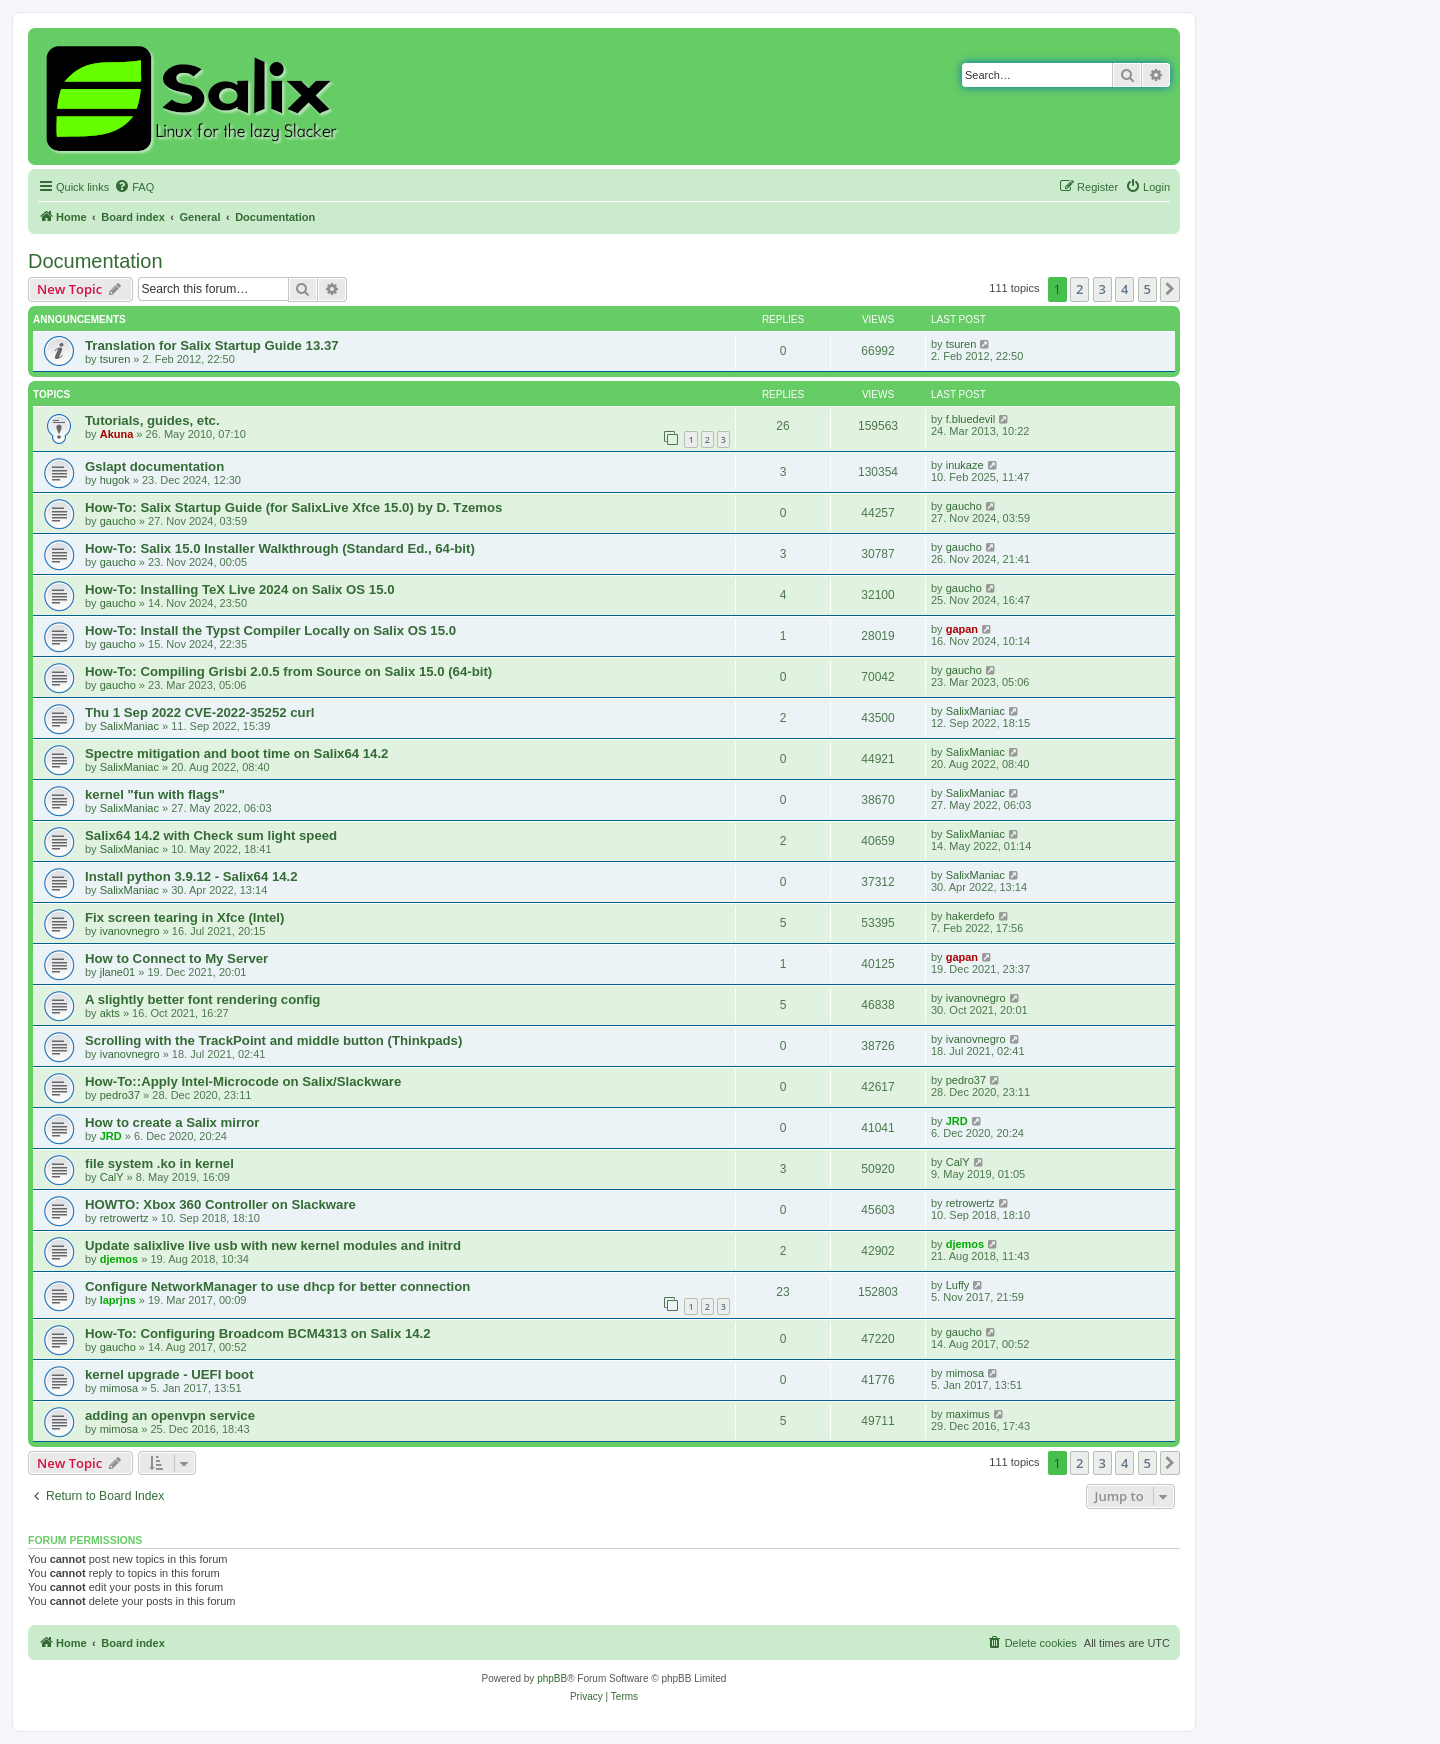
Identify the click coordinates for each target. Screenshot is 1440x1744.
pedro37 (120, 1095)
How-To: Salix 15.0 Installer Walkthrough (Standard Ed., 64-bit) (280, 548)
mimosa (119, 1388)
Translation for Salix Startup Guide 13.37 (212, 345)
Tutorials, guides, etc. (152, 420)
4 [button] (1124, 289)
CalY (112, 1177)
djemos (119, 1259)
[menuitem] (134, 187)
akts (110, 1013)
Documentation (95, 261)
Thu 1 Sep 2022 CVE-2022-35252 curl (199, 712)
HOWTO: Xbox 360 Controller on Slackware (220, 1204)
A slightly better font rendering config (202, 999)
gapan (962, 629)
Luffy (958, 1285)
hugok (115, 480)
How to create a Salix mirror (172, 1122)
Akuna (117, 434)
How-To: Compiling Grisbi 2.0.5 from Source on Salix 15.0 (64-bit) (288, 671)
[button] (1170, 289)
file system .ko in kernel (159, 1163)
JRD (111, 1136)
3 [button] (1102, 289)
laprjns (118, 1300)
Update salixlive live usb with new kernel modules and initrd (273, 1245)
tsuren (115, 359)
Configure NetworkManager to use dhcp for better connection (277, 1286)
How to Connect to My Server (176, 958)
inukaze (965, 465)
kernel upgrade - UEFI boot (169, 1374)
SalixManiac (129, 726)
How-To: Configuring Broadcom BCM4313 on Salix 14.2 (258, 1333)
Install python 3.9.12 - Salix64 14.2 (191, 876)
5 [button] (1147, 289)
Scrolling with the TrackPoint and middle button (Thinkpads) (273, 1040)
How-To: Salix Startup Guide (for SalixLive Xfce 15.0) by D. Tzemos (293, 507)
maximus (968, 1414)
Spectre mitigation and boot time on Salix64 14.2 (236, 753)
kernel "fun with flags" (155, 794)
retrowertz (124, 1218)
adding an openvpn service (170, 1415)
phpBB (552, 1678)
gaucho (118, 521)
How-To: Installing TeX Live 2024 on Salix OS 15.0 (240, 589)
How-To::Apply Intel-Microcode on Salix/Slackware (243, 1081)
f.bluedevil (971, 419)
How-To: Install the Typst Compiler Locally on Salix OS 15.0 (270, 630)
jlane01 (117, 972)
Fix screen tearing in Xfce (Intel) (184, 917)
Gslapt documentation (154, 466)
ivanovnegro (130, 931)
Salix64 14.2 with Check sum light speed (211, 835)
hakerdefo (970, 916)
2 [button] (1079, 289)
